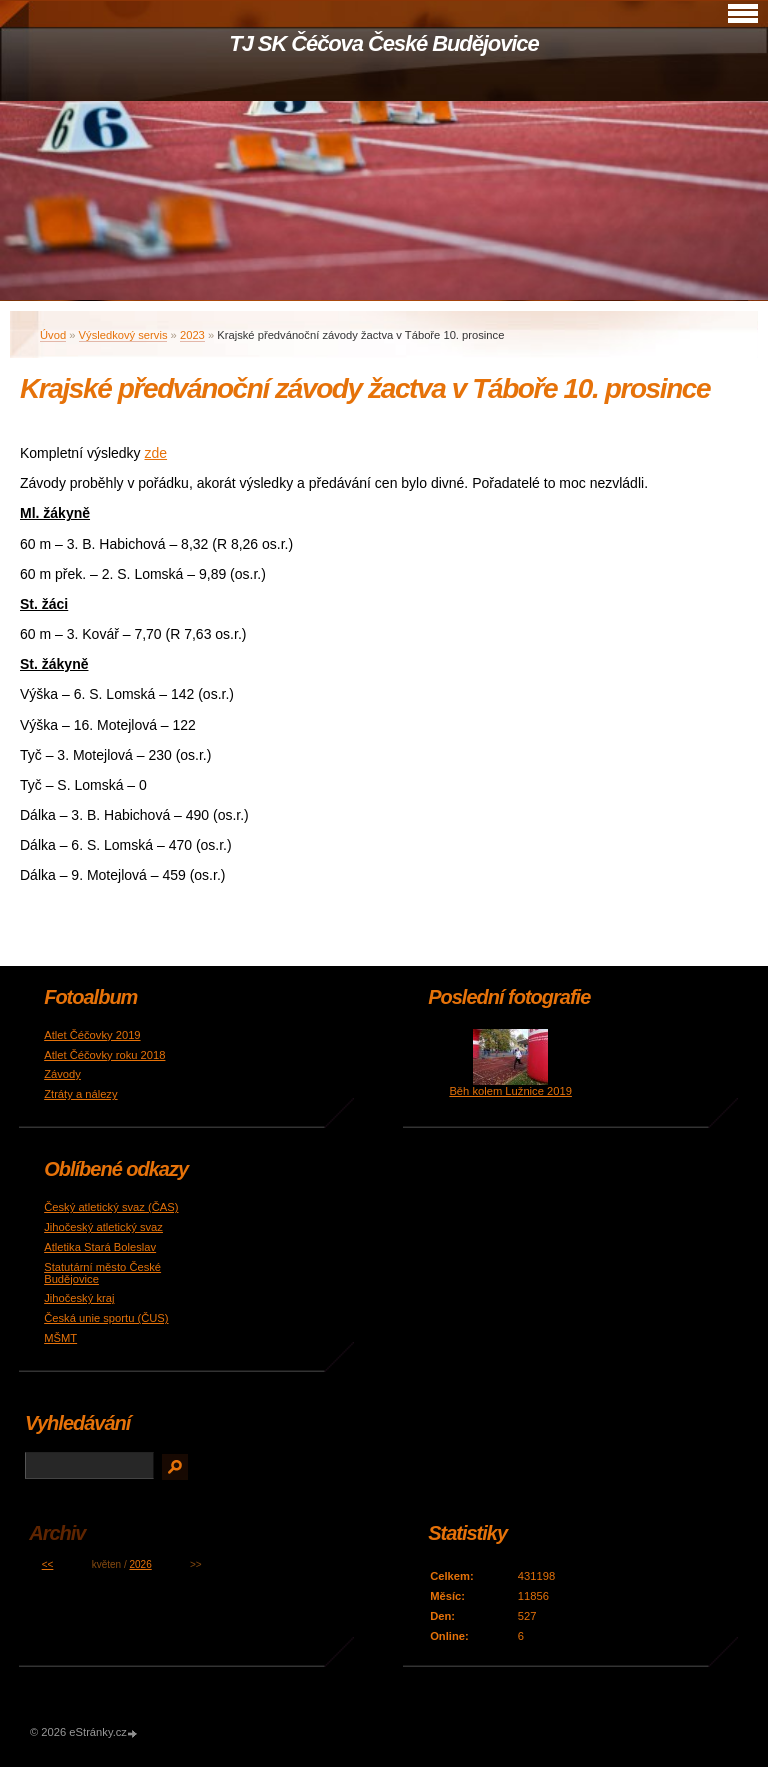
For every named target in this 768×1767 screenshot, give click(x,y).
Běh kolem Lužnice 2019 (510, 1091)
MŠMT (60, 1338)
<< (48, 1564)
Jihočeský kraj (79, 1298)
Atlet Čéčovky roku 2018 (104, 1055)
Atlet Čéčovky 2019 (92, 1035)
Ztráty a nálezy (80, 1094)
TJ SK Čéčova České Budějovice (383, 43)
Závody (62, 1074)
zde (156, 453)
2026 (140, 1564)
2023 (192, 335)
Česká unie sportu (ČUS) (106, 1318)
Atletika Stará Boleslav (100, 1247)
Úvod (53, 335)
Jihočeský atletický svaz (103, 1227)
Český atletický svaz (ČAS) (111, 1207)
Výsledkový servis (123, 335)
